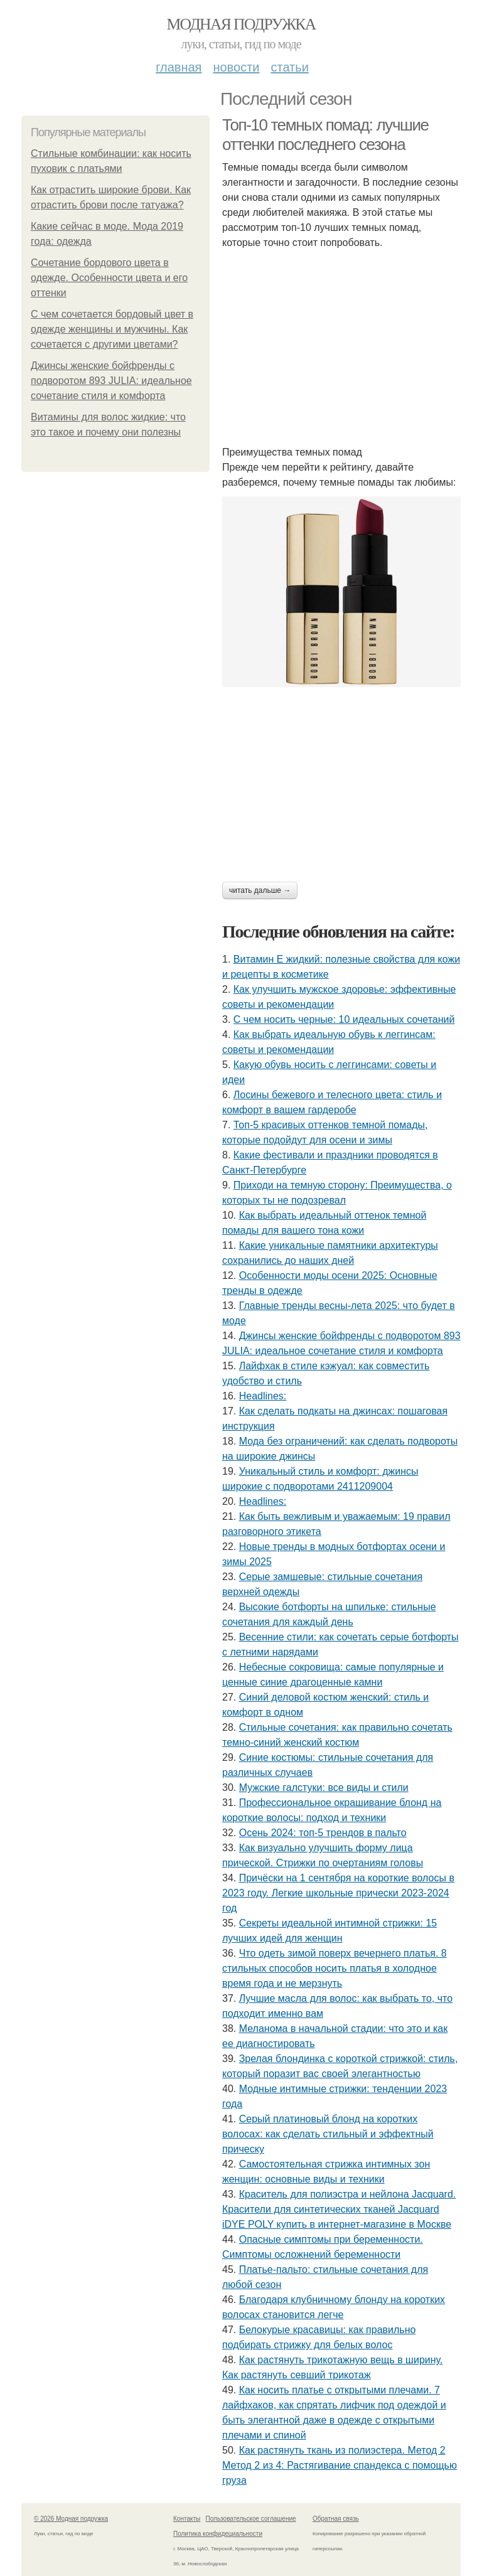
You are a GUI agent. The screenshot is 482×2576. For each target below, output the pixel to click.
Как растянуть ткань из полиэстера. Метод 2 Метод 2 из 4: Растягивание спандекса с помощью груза (339, 2465)
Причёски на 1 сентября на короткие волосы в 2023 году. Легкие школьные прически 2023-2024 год (338, 1893)
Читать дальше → (260, 890)
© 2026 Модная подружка (71, 2518)
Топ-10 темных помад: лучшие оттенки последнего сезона (325, 134)
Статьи (289, 67)
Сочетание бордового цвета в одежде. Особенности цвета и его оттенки (109, 277)
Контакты (186, 2518)
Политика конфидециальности (217, 2533)
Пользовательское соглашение (251, 2518)
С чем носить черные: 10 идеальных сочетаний (344, 1019)
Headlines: (263, 1396)
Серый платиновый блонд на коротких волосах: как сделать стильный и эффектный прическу (328, 2134)
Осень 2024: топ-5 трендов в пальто (323, 1832)
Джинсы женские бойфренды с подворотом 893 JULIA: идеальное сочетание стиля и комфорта (111, 380)
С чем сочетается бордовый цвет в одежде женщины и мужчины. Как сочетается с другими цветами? (112, 329)
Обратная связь (336, 2518)
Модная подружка (240, 24)
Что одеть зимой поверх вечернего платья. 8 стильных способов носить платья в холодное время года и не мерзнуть (334, 1968)
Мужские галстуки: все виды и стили (324, 1787)
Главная (178, 67)
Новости (236, 67)
